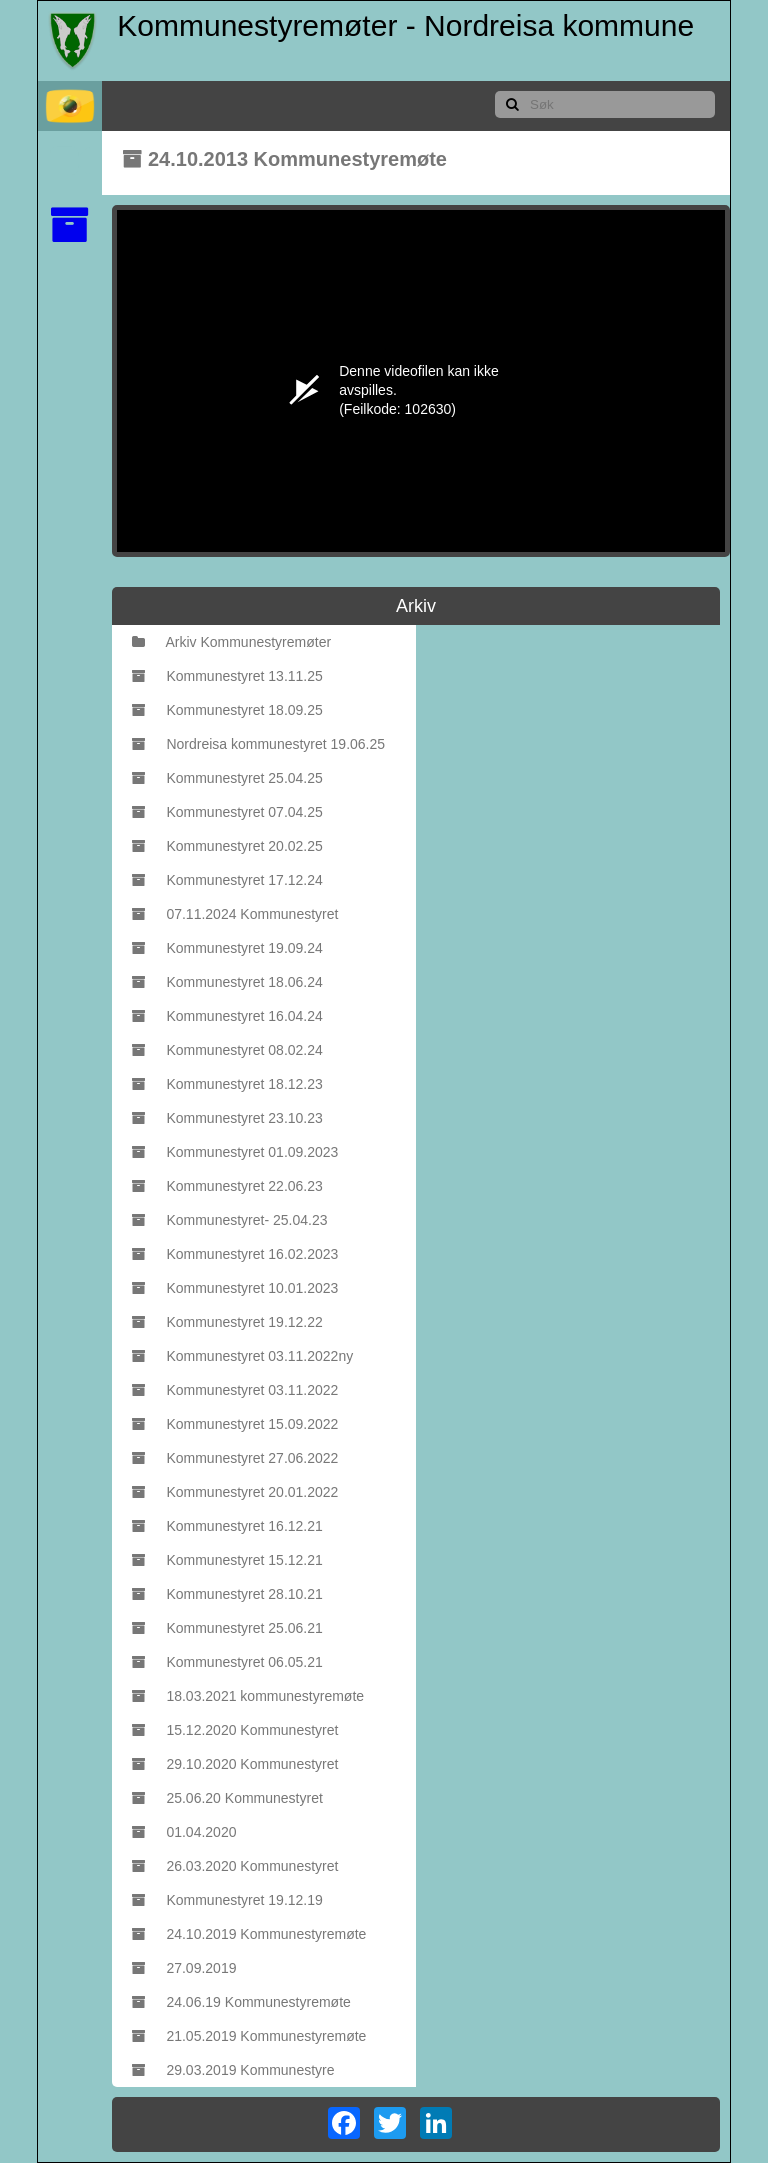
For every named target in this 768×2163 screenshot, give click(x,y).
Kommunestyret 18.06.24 (227, 982)
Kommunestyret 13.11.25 (227, 676)
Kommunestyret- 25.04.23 (229, 1220)
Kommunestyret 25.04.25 (227, 778)
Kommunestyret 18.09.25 (227, 710)
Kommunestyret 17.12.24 (227, 880)
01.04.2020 (184, 1832)
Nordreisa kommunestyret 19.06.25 (258, 744)
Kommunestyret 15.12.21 (227, 1560)
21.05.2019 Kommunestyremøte (249, 2036)
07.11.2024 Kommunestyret (235, 914)
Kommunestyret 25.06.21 (227, 1628)
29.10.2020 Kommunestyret (235, 1764)
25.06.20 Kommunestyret (227, 1798)
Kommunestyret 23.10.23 (227, 1118)
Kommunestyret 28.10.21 (227, 1594)
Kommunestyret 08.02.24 (227, 1050)
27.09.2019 (184, 1968)
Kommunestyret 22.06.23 (227, 1186)
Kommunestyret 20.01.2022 (235, 1492)
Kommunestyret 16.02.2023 (235, 1254)
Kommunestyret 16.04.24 (227, 1016)
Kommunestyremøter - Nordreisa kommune (405, 25)
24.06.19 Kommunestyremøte (241, 2002)
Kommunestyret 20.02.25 (227, 846)
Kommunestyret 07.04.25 (227, 812)
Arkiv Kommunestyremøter (231, 642)
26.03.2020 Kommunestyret (235, 1866)
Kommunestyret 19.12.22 (227, 1322)
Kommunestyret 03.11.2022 (235, 1390)
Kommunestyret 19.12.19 (227, 1900)
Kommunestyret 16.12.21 (227, 1526)
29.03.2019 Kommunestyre (233, 2070)
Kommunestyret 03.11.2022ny (242, 1356)
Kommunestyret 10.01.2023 (235, 1288)
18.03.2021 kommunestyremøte (248, 1696)
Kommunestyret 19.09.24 (227, 948)
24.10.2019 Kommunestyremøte (249, 1934)
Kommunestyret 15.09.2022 (235, 1424)
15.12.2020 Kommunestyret (235, 1730)
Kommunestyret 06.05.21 (227, 1662)
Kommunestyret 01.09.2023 (235, 1152)
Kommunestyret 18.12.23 (227, 1084)
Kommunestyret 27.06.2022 (235, 1458)
